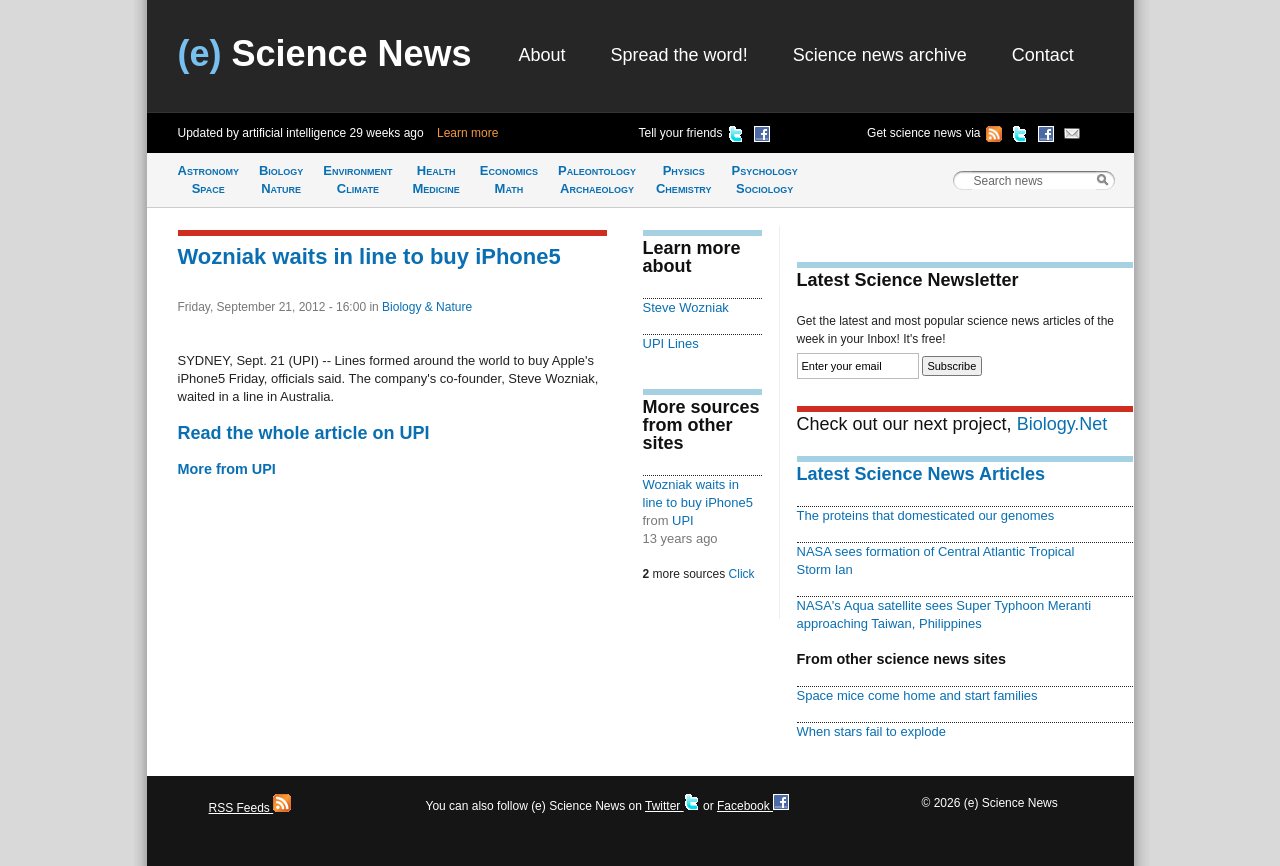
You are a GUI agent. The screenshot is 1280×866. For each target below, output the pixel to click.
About (542, 55)
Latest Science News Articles (921, 474)
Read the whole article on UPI (304, 433)
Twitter (672, 806)
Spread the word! (679, 55)
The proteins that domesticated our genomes (926, 515)
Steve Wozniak (686, 307)
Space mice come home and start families (917, 695)
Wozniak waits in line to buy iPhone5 (369, 256)
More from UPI (227, 469)
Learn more (467, 133)
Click (742, 574)
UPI (683, 520)
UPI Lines (671, 343)
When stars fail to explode (871, 731)
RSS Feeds (250, 808)
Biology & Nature (427, 307)
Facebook (753, 806)
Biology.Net (1062, 424)
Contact (1043, 55)
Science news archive (880, 55)
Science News (325, 53)
